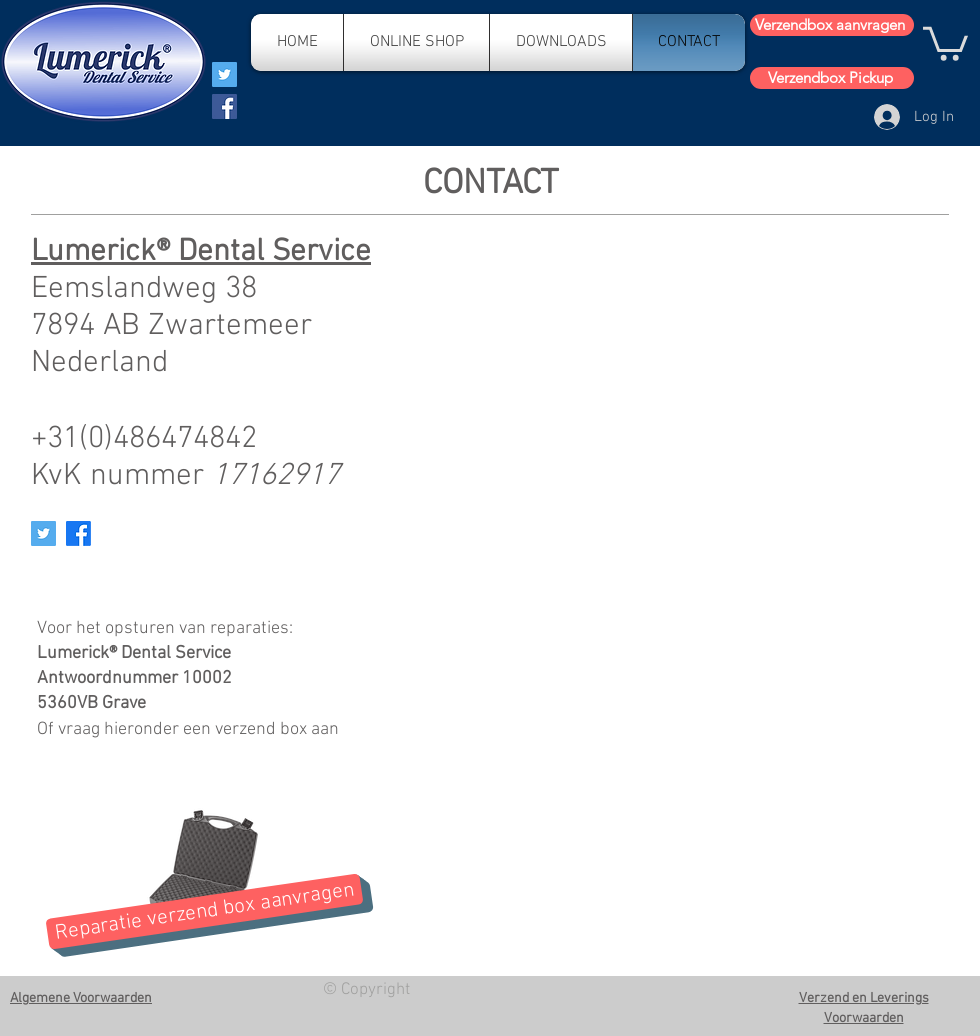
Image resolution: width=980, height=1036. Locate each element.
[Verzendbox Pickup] (832, 78)
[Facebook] (224, 106)
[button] (945, 42)
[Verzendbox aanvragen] (832, 25)
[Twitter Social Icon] (43, 533)
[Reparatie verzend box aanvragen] (204, 911)
